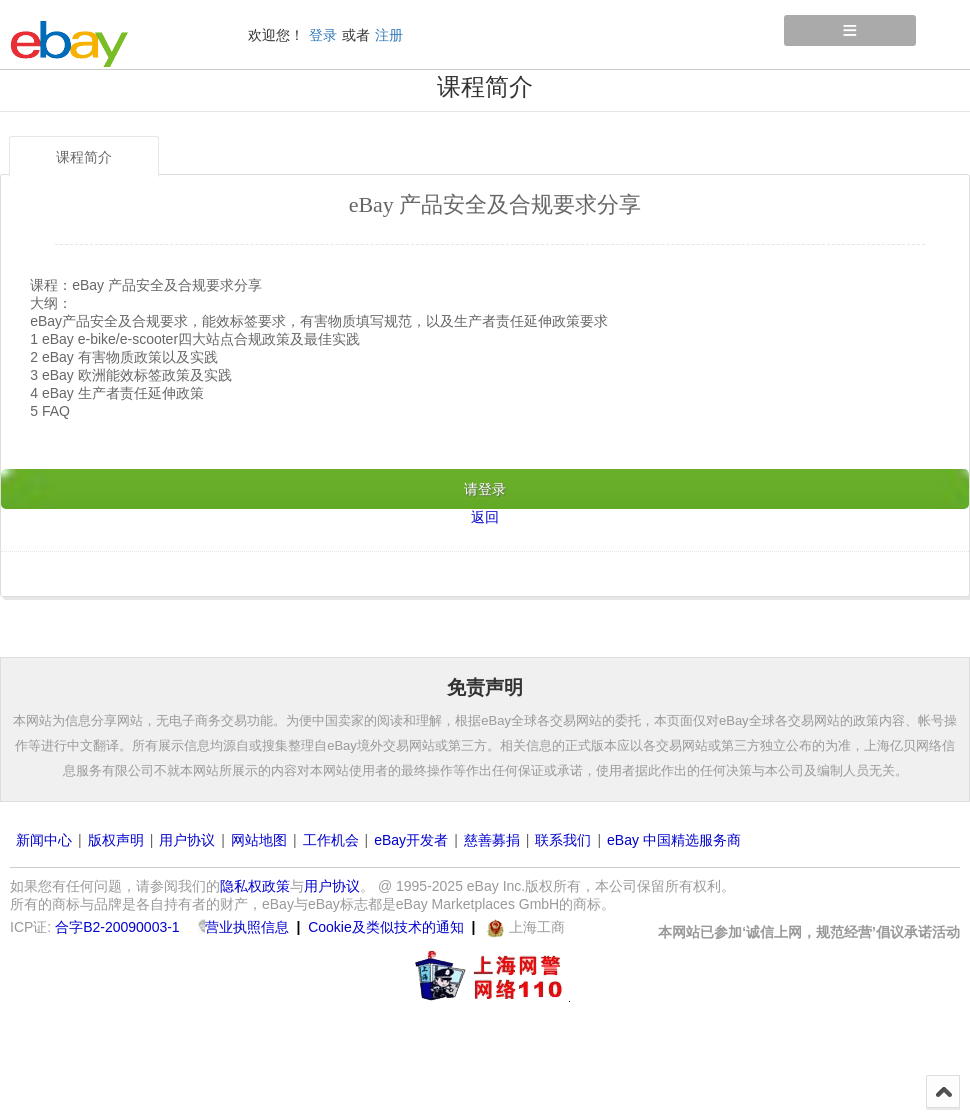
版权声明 (116, 840)
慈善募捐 (492, 840)
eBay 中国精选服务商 (674, 840)
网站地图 (259, 840)
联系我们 (563, 840)
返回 (485, 517)
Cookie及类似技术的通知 (386, 927)
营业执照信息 (247, 927)
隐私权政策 (255, 886)
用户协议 (187, 840)
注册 (389, 35)
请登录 (485, 489)
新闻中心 (44, 840)
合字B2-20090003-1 (117, 927)
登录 (323, 35)
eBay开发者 (411, 840)
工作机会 (331, 840)
